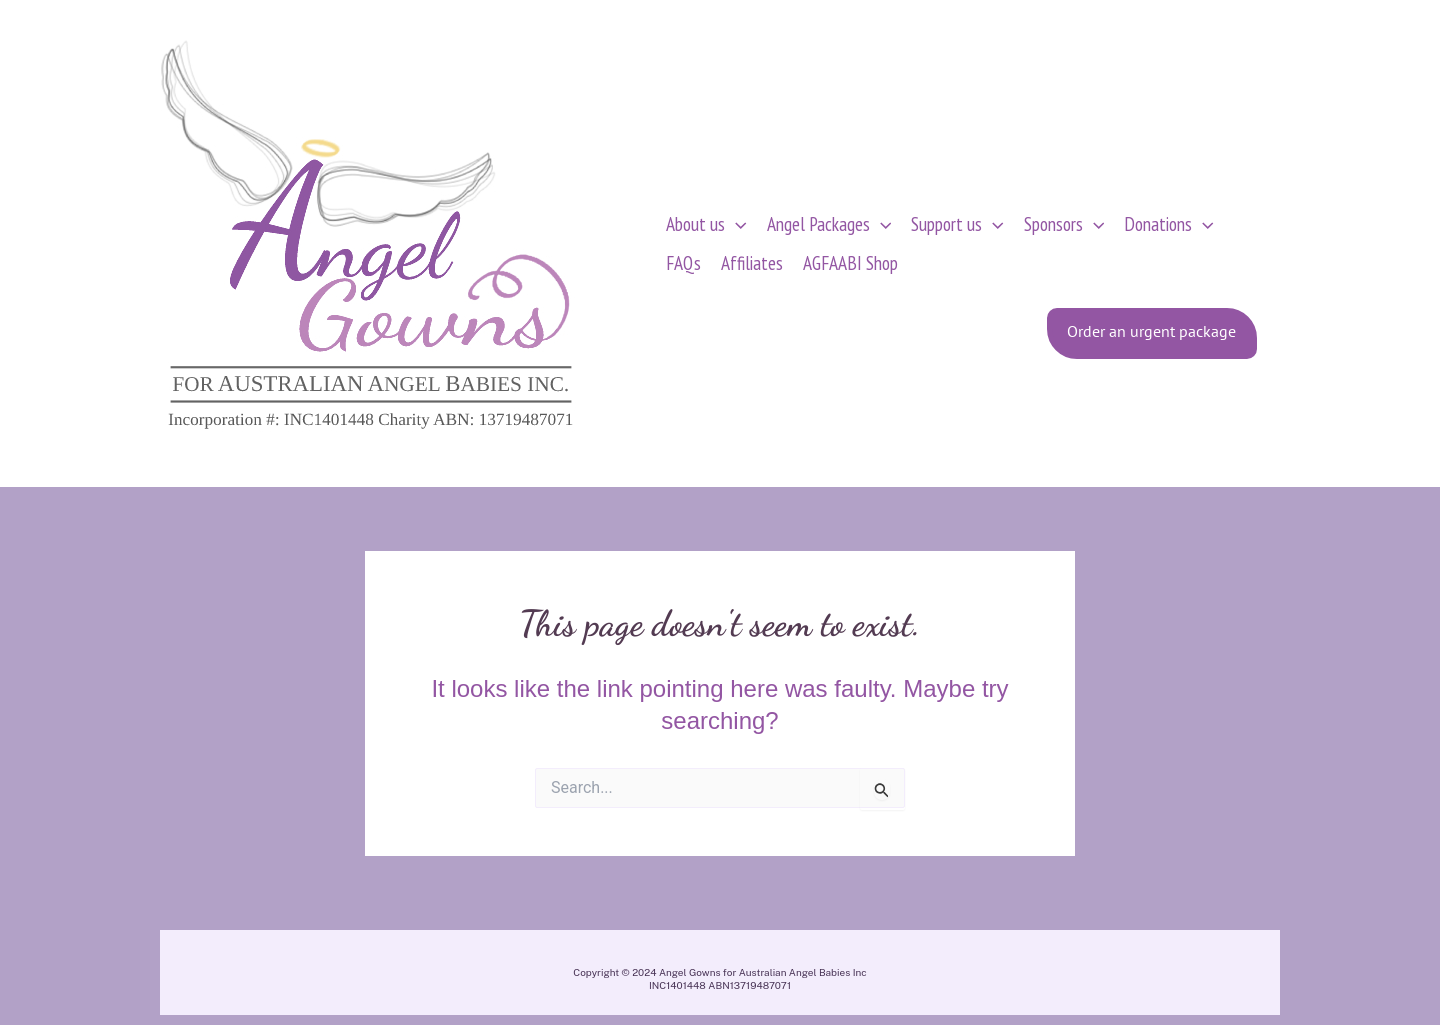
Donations (1169, 224)
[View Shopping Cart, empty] (1313, 243)
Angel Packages (829, 224)
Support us (957, 224)
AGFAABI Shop (850, 262)
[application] (736, 224)
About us (706, 224)
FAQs (683, 262)
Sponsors (1064, 224)
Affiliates (752, 262)
